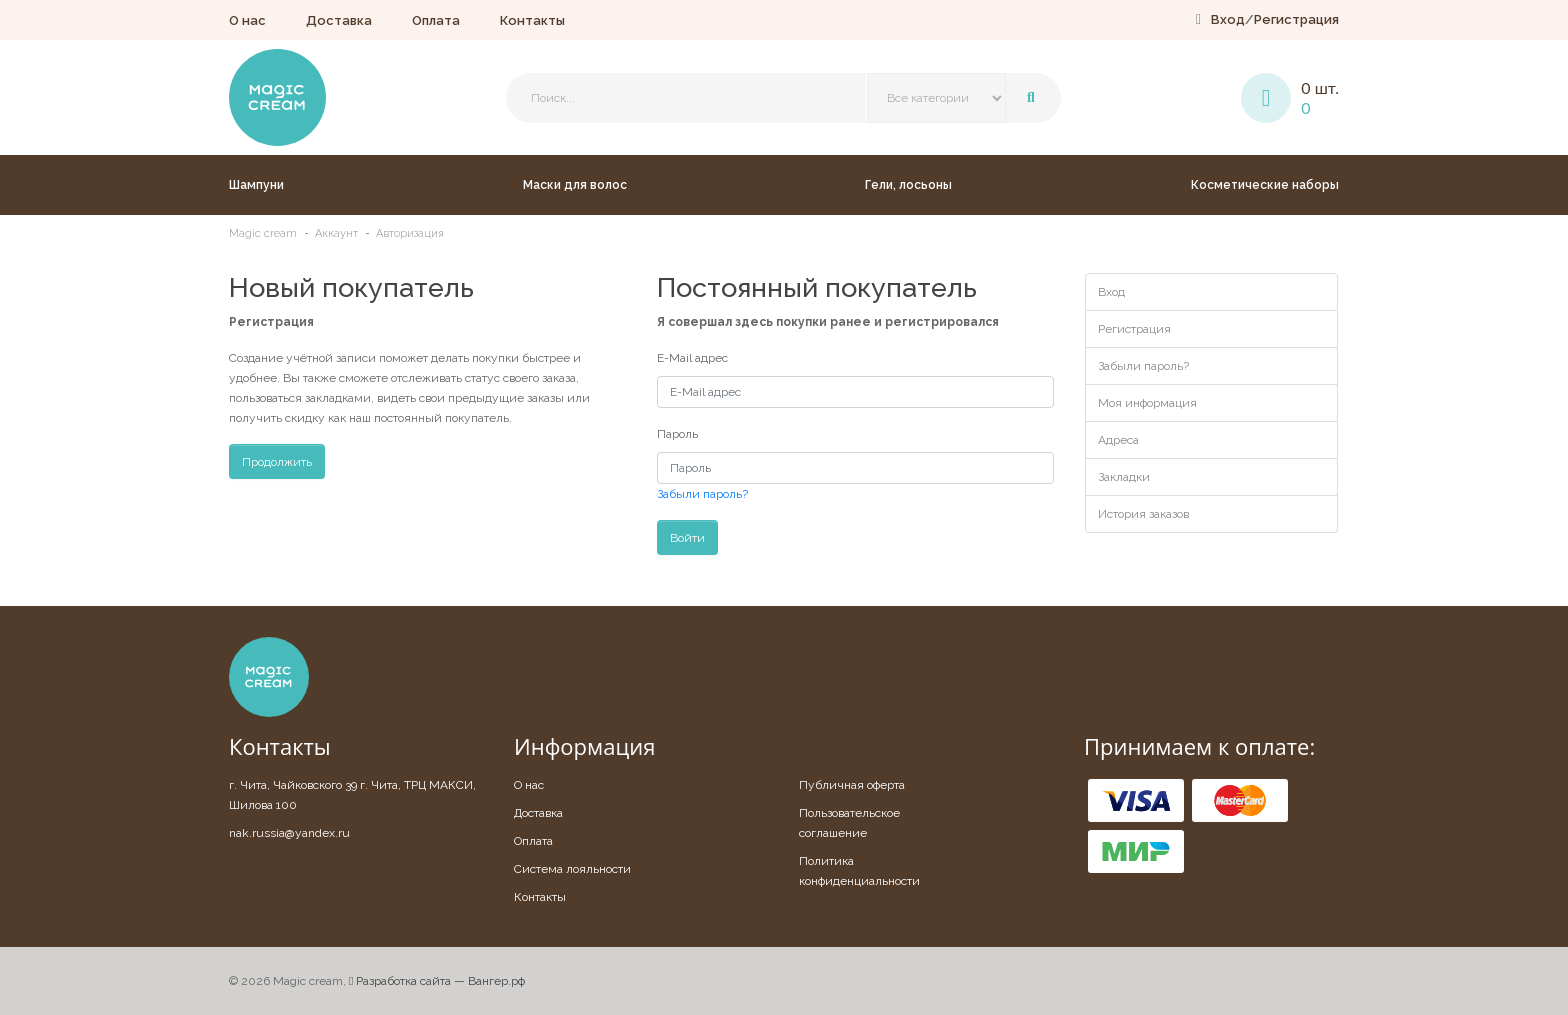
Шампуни (256, 185)
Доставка (339, 20)
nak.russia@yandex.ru (289, 833)
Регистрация (1296, 19)
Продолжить (277, 462)
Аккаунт (336, 233)
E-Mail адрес (692, 358)
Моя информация (1147, 403)
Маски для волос (575, 185)
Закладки (1124, 477)
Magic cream (263, 233)
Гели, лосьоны (908, 185)
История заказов (1143, 514)
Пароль (677, 434)
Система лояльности (572, 869)
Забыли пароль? (702, 494)
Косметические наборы (1265, 185)
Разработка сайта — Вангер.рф (437, 981)
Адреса (1118, 440)
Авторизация (410, 233)
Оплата (436, 20)
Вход (1228, 19)
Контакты (532, 20)
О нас (247, 20)
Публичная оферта (852, 785)
